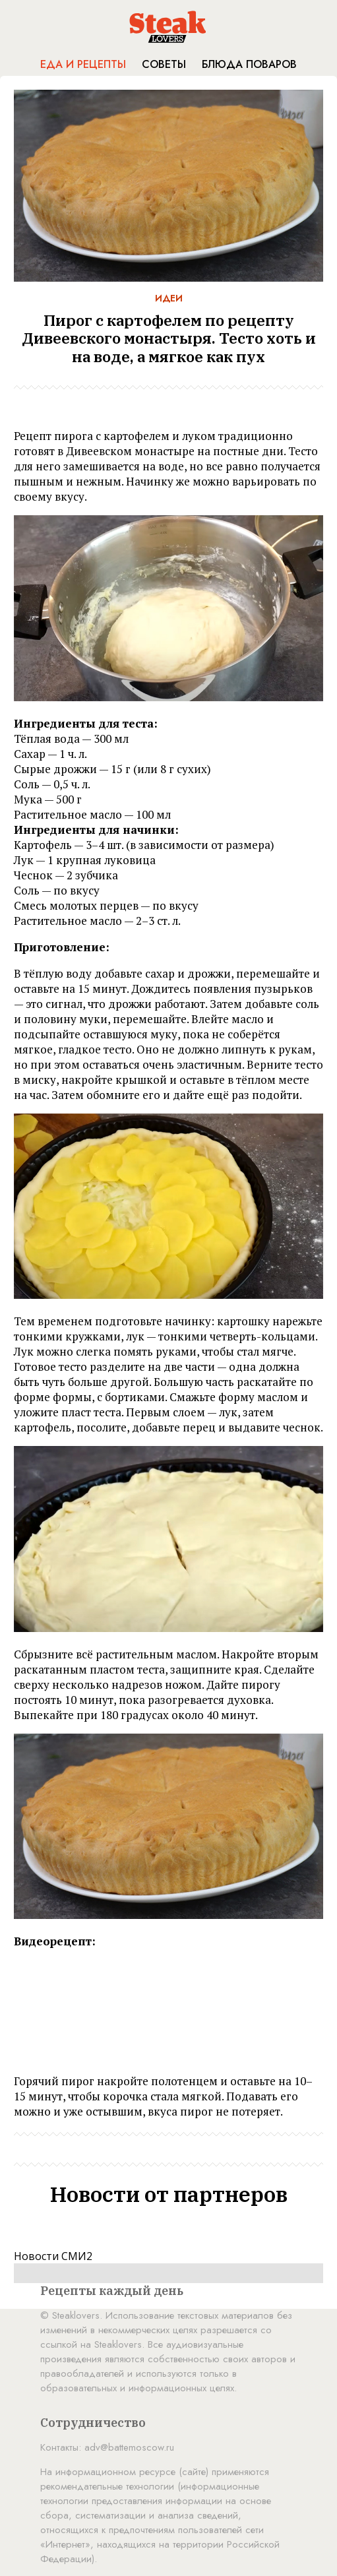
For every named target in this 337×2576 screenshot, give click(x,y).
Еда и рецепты (83, 64)
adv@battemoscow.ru (129, 2447)
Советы (164, 64)
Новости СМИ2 (53, 2256)
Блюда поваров (249, 64)
